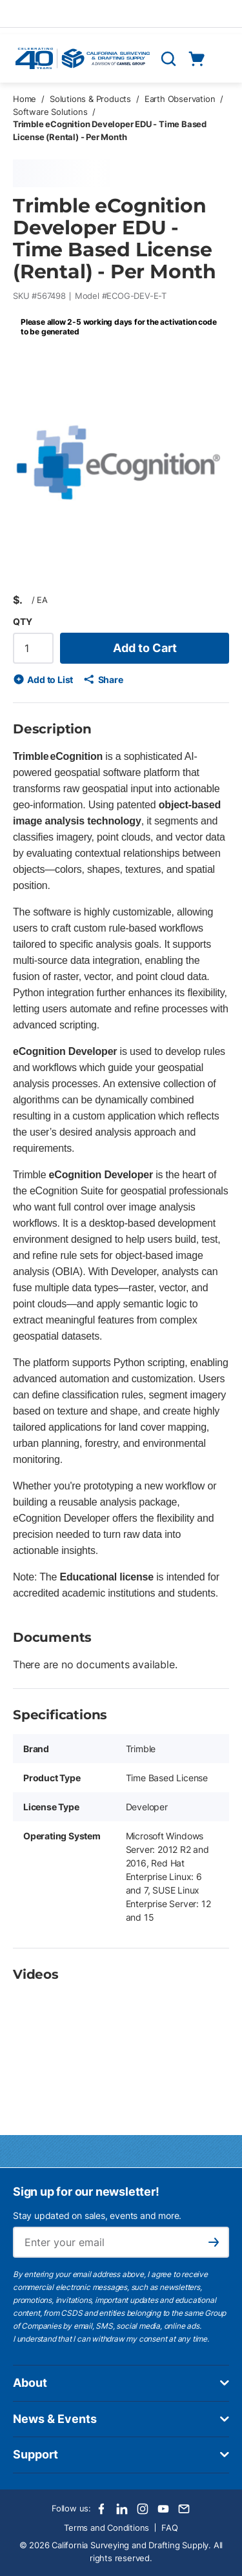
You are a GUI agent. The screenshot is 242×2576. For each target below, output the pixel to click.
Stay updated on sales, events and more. (97, 2215)
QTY (22, 621)
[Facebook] (101, 2509)
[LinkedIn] (122, 2509)
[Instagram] (142, 2509)
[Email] (183, 2509)
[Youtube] (163, 2509)
